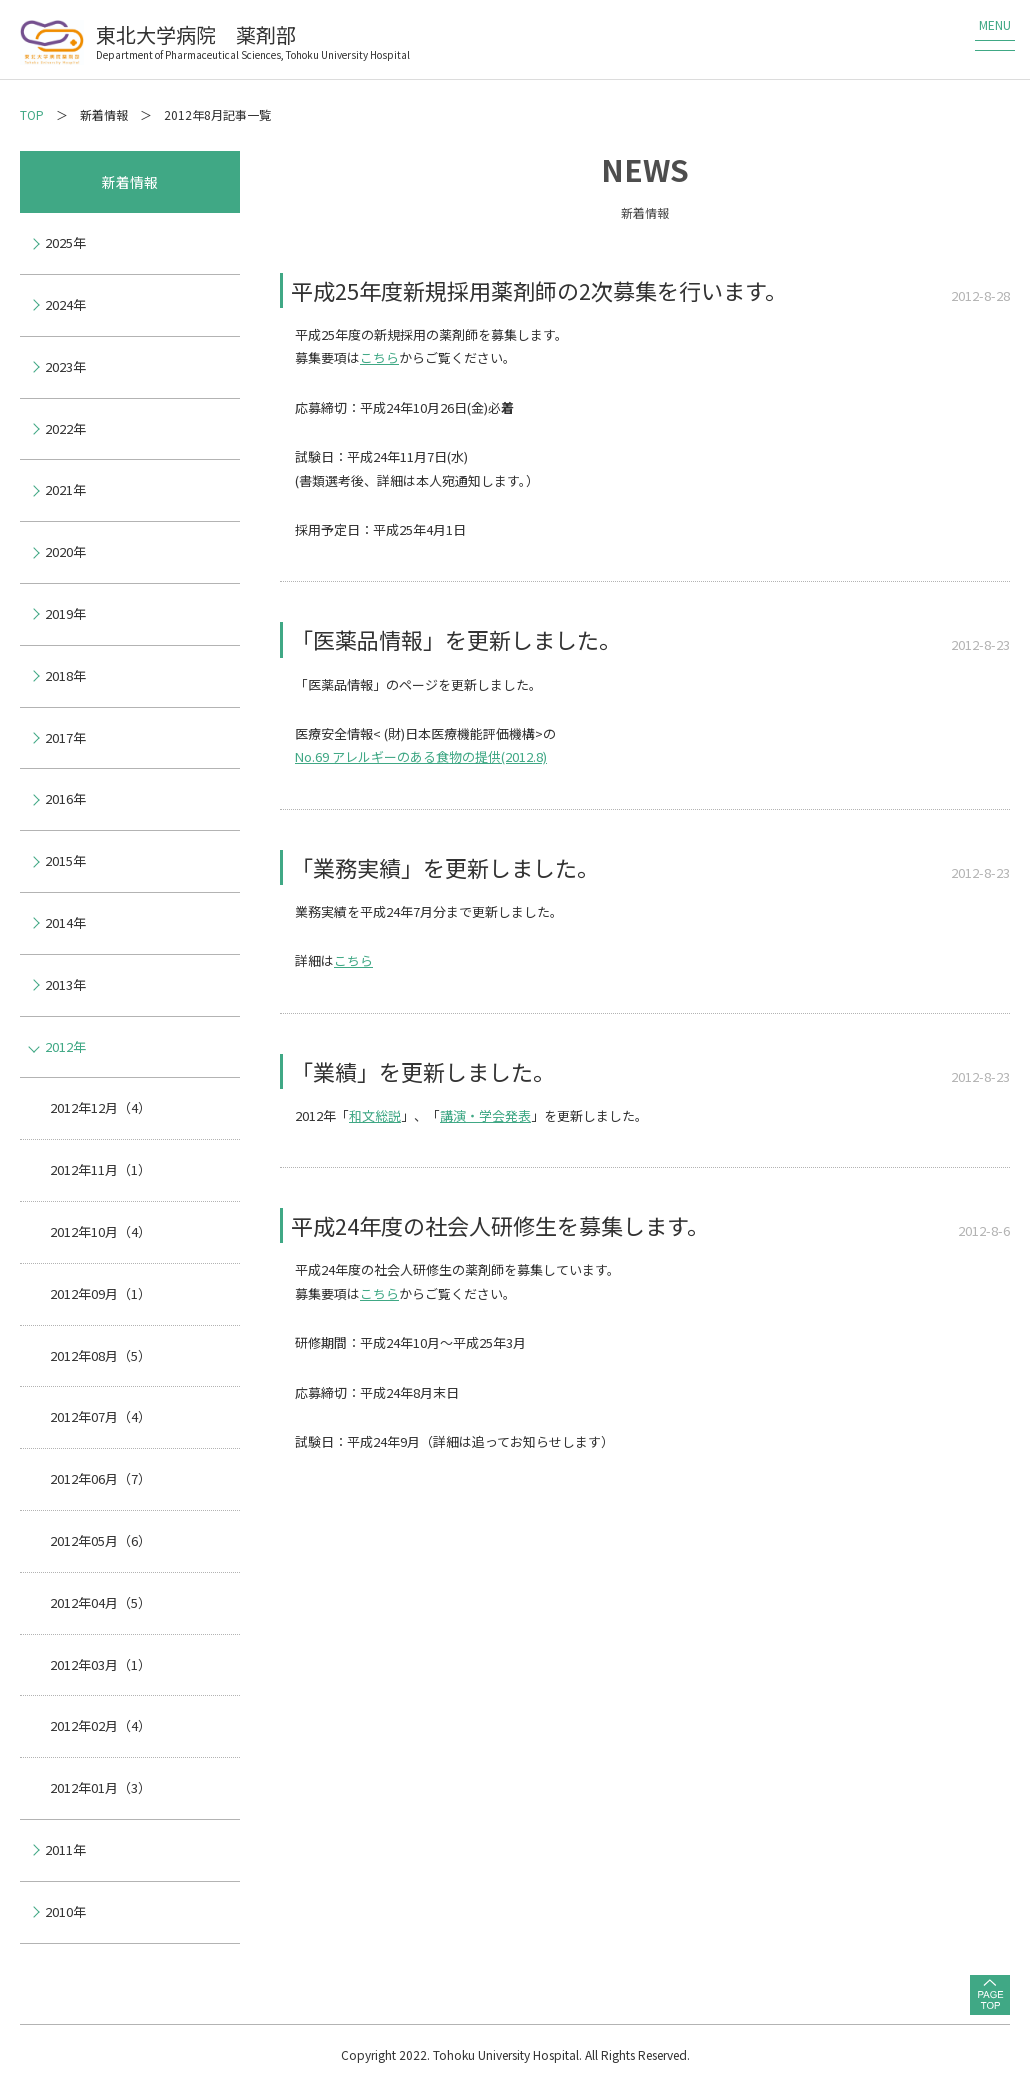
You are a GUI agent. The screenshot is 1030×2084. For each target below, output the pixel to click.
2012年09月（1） (100, 1293)
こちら (379, 357)
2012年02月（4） (100, 1725)
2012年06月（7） (100, 1478)
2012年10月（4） (100, 1231)
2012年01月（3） (100, 1787)
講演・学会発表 (485, 1115)
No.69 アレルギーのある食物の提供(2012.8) (421, 756)
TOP (32, 114)
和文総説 (375, 1115)
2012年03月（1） (100, 1664)
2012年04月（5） (100, 1602)
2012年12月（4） (100, 1107)
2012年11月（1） (100, 1169)
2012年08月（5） (100, 1355)
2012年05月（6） (100, 1540)
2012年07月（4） (100, 1416)
